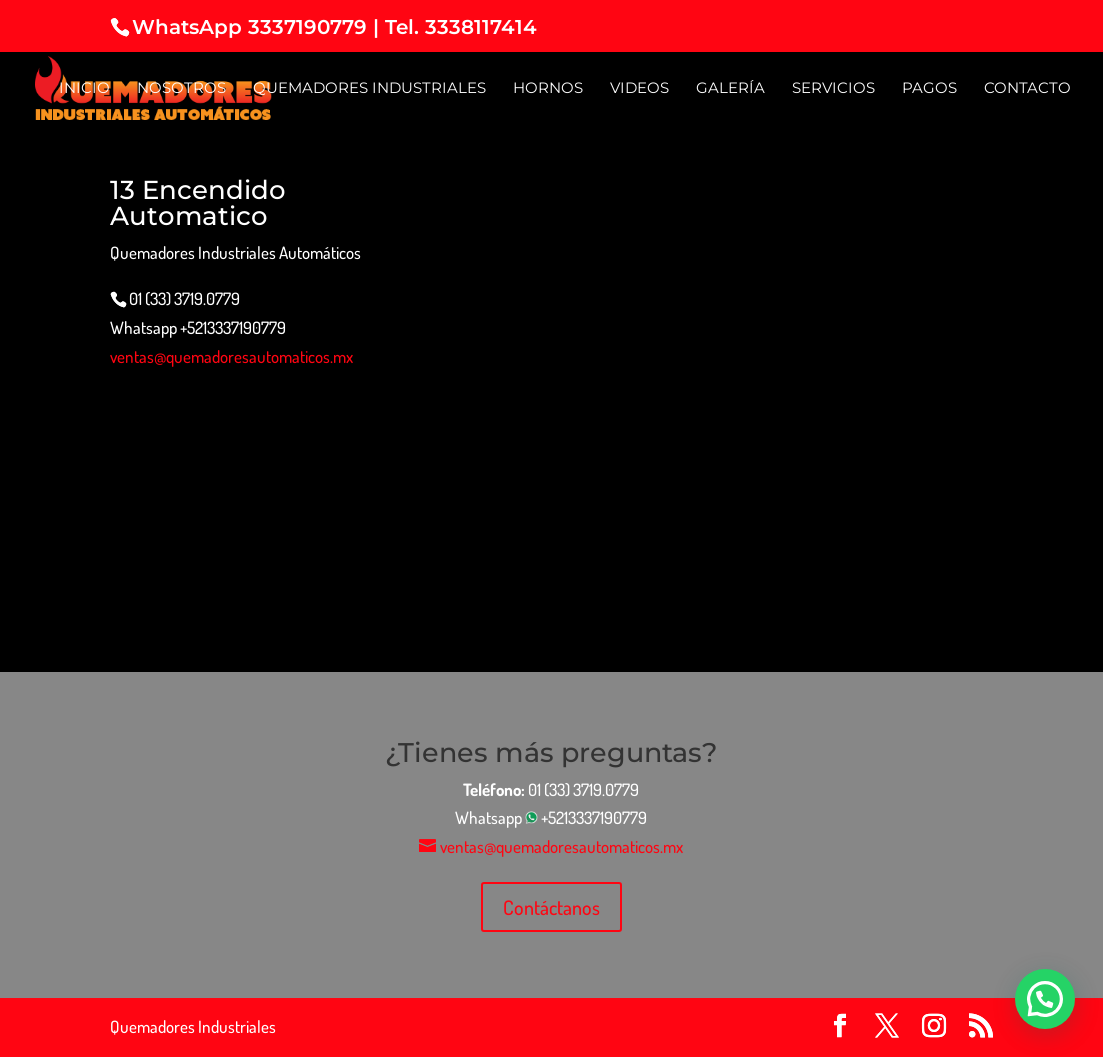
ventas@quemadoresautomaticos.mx (231, 356)
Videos (639, 89)
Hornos (548, 89)
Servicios (833, 89)
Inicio (84, 89)
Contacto (1027, 89)
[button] (1045, 999)
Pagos (929, 89)
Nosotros (181, 89)
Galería (730, 89)
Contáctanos (551, 907)
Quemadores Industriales (369, 89)
